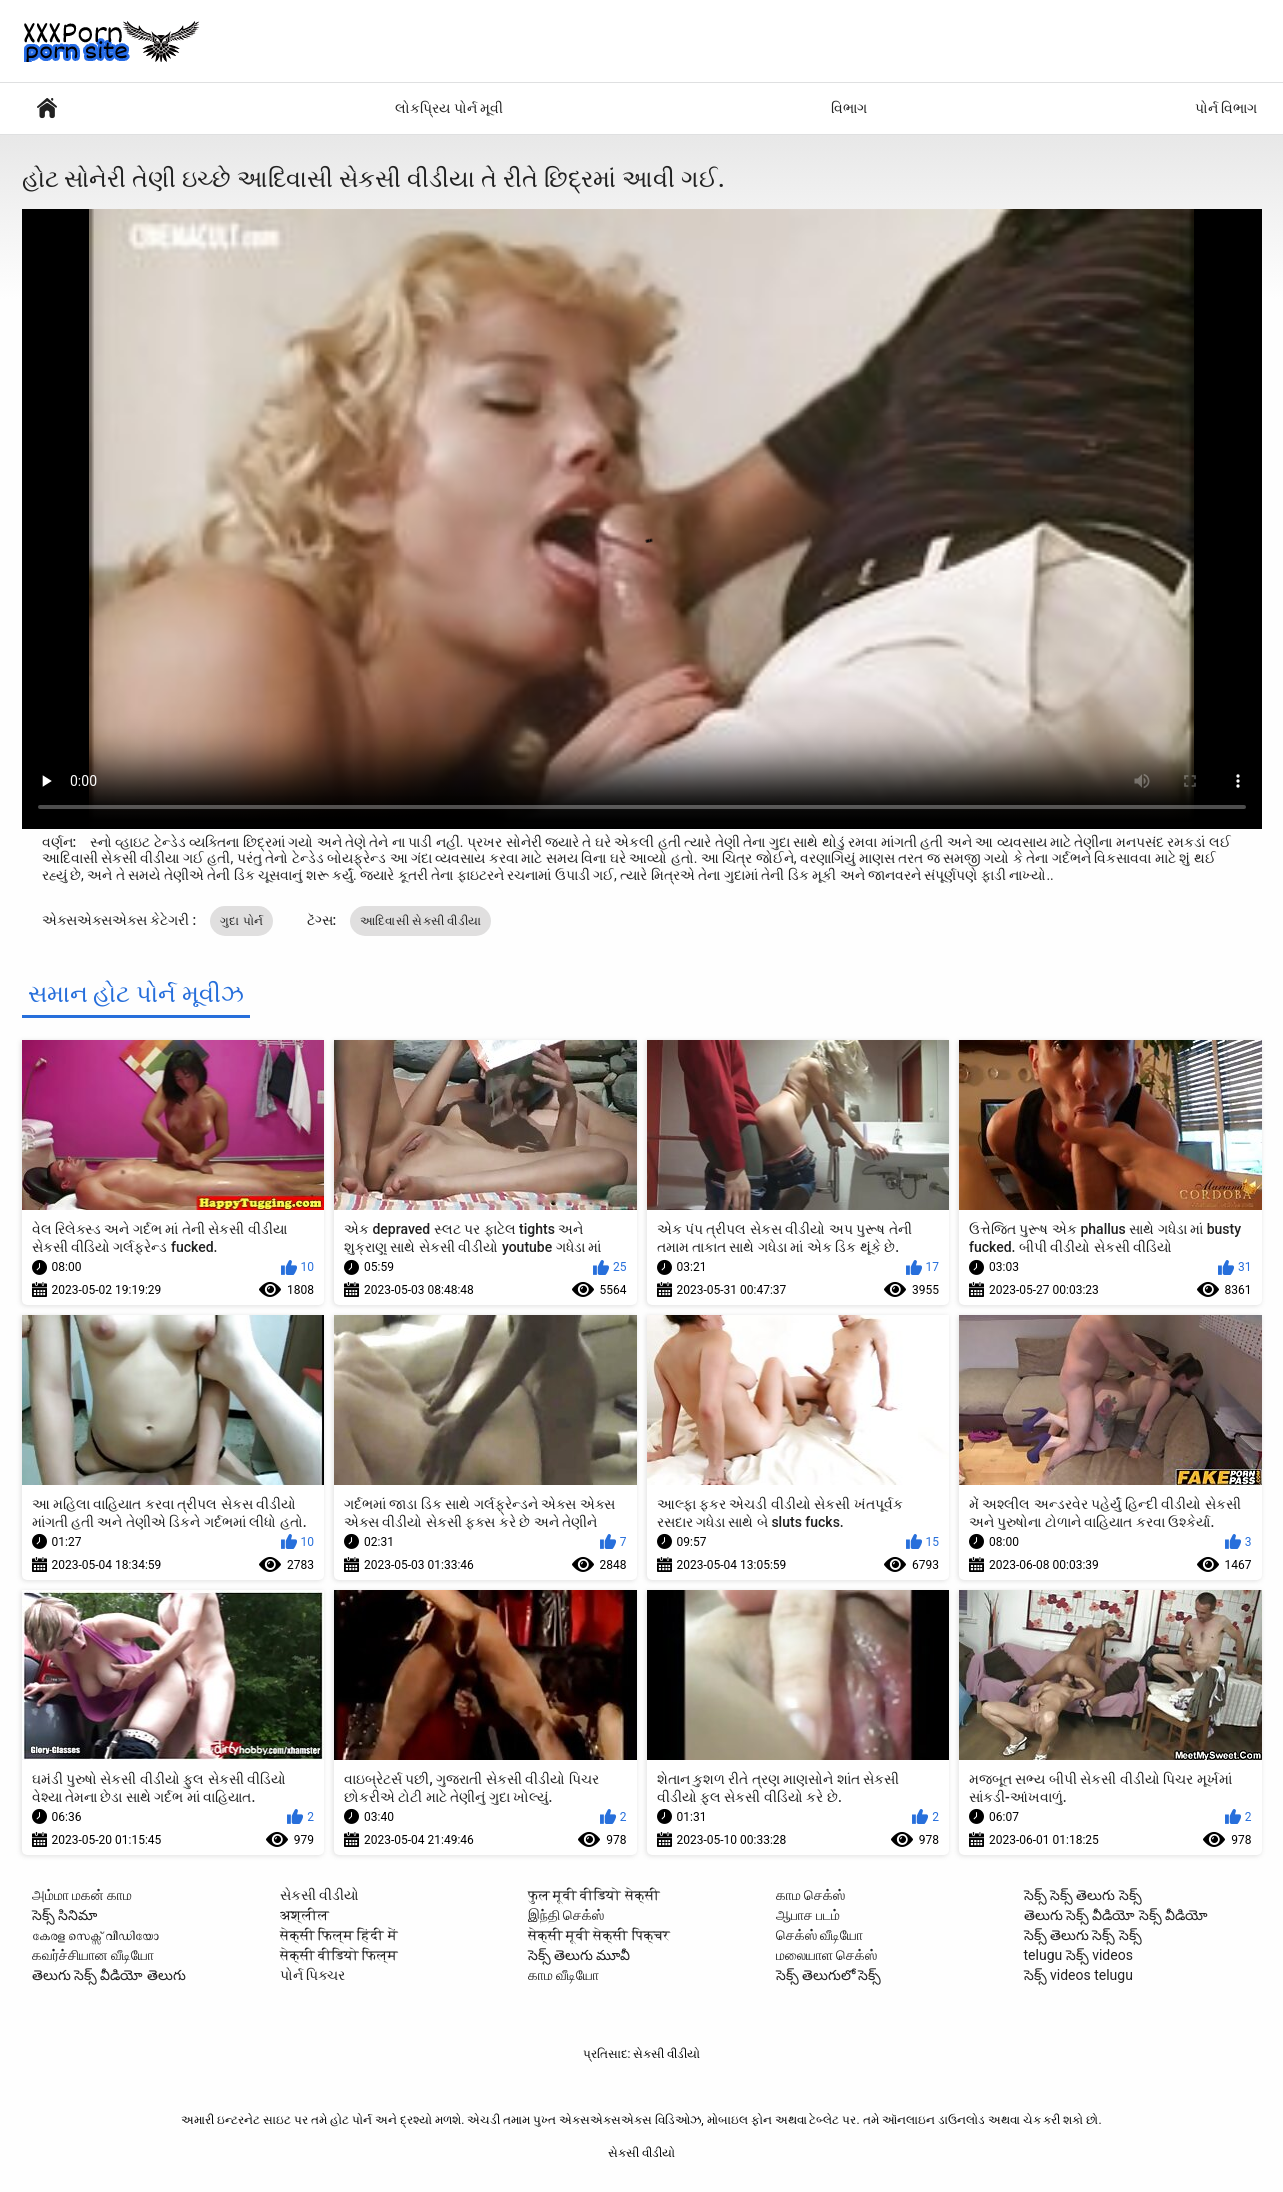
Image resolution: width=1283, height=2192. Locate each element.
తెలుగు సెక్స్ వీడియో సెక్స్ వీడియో (1116, 1915)
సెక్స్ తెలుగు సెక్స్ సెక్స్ (1083, 1935)
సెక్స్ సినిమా (64, 1915)
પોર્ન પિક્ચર (312, 1975)
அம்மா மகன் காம (82, 1895)
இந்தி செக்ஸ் (566, 1915)
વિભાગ (849, 108)
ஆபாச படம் (808, 1915)
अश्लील (304, 1915)
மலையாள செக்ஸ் (826, 1955)
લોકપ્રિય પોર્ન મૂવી (449, 108)
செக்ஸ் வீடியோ (819, 1935)
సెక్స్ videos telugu (1078, 1975)
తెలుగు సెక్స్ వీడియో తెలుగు (109, 1975)
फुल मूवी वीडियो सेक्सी (594, 1895)
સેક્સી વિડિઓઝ (47, 108)
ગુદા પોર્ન (241, 921)
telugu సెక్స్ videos (1078, 1955)
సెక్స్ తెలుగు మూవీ (579, 1955)
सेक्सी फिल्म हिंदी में (339, 1935)
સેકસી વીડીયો (319, 1895)
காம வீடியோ (563, 1975)
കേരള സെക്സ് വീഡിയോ (96, 1935)
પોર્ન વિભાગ (1226, 108)
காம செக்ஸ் (810, 1895)
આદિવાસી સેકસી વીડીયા (421, 921)
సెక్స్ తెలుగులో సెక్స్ (829, 1975)
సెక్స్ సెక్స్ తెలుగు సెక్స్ (1083, 1895)
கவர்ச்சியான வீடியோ (93, 1955)
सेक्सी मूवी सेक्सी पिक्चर (599, 1935)
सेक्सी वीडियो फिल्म (339, 1955)
